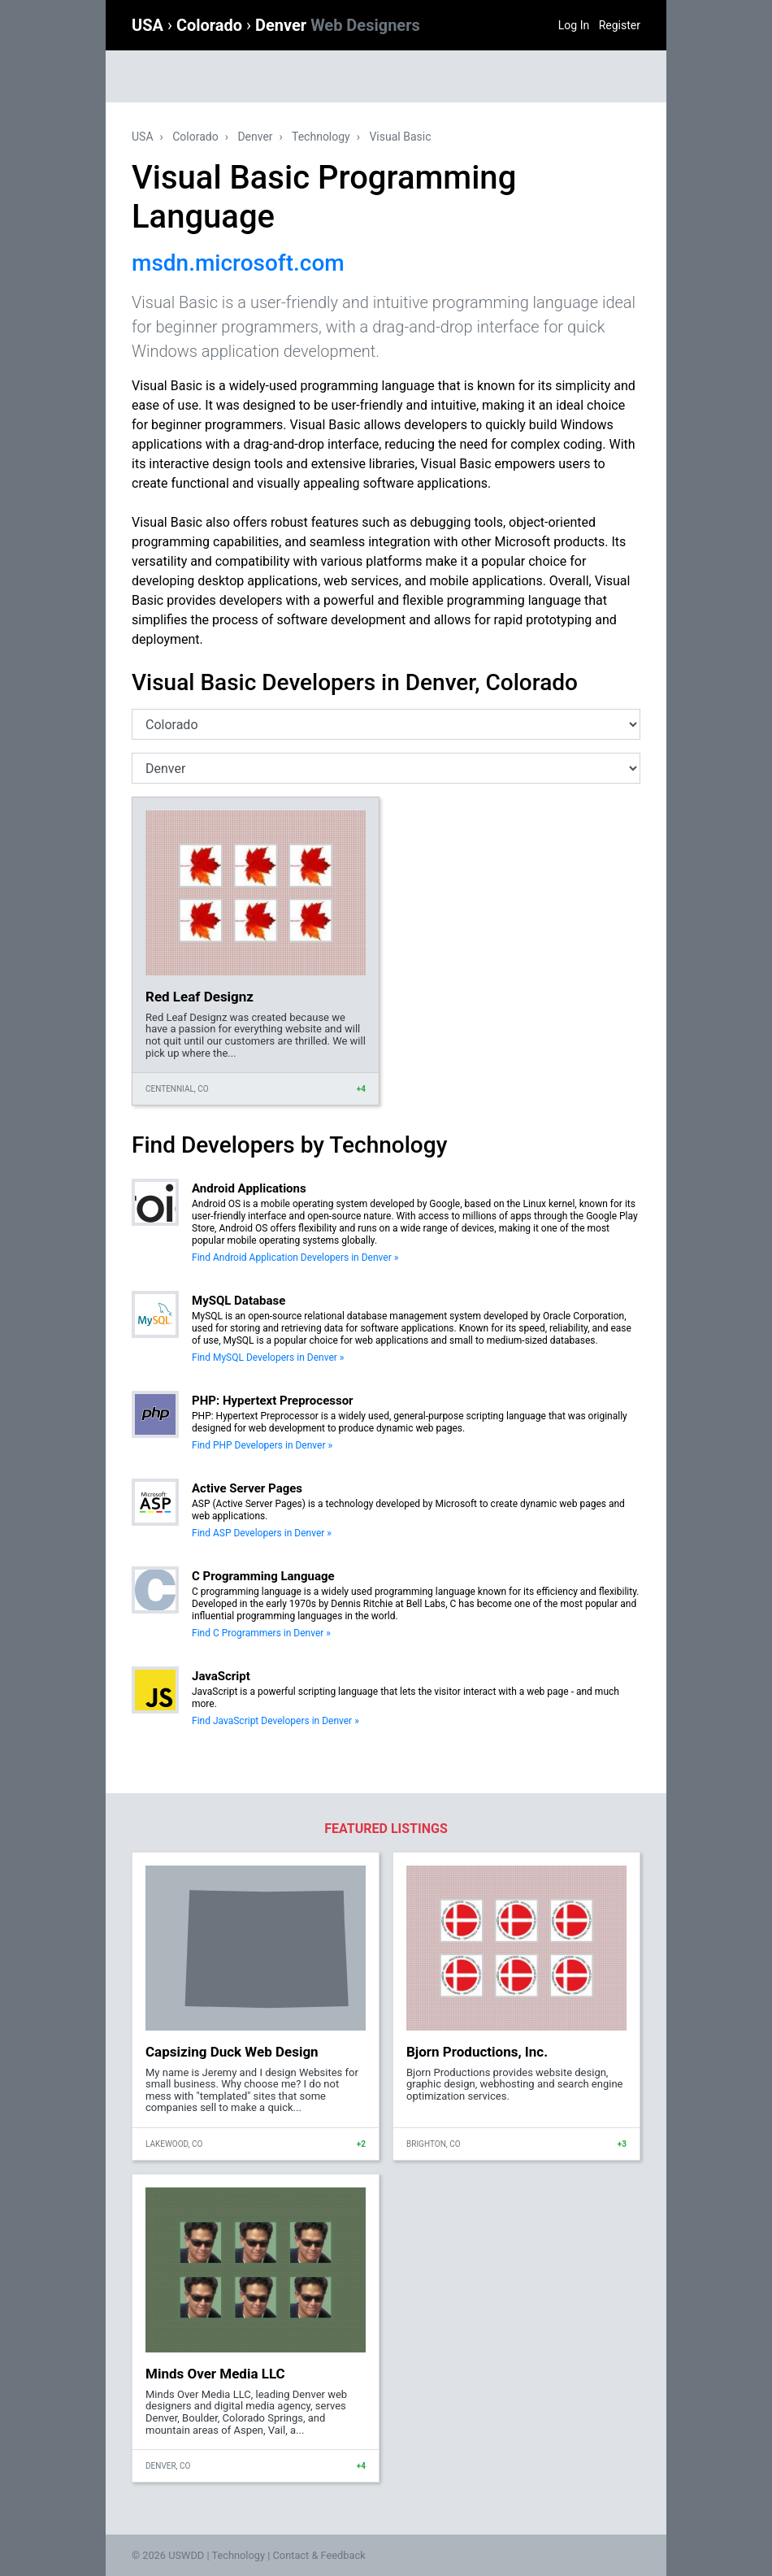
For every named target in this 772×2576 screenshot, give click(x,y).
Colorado (211, 25)
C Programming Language (263, 1576)
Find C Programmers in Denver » (261, 1633)
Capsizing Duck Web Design (232, 2052)
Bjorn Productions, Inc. (477, 2052)
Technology (321, 136)
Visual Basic (400, 136)
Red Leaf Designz (199, 996)
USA (149, 25)
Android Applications (249, 1188)
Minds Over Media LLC (215, 2373)
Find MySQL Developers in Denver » (268, 1357)
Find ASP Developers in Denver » (262, 1533)
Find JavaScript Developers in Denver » (275, 1721)
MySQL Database (238, 1300)
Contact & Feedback (319, 2555)
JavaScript (221, 1676)
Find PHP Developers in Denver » (262, 1445)
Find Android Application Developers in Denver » (295, 1257)
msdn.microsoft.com (238, 263)
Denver (337, 25)
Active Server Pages (247, 1488)
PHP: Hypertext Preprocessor (272, 1400)
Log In (573, 25)
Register (619, 25)
